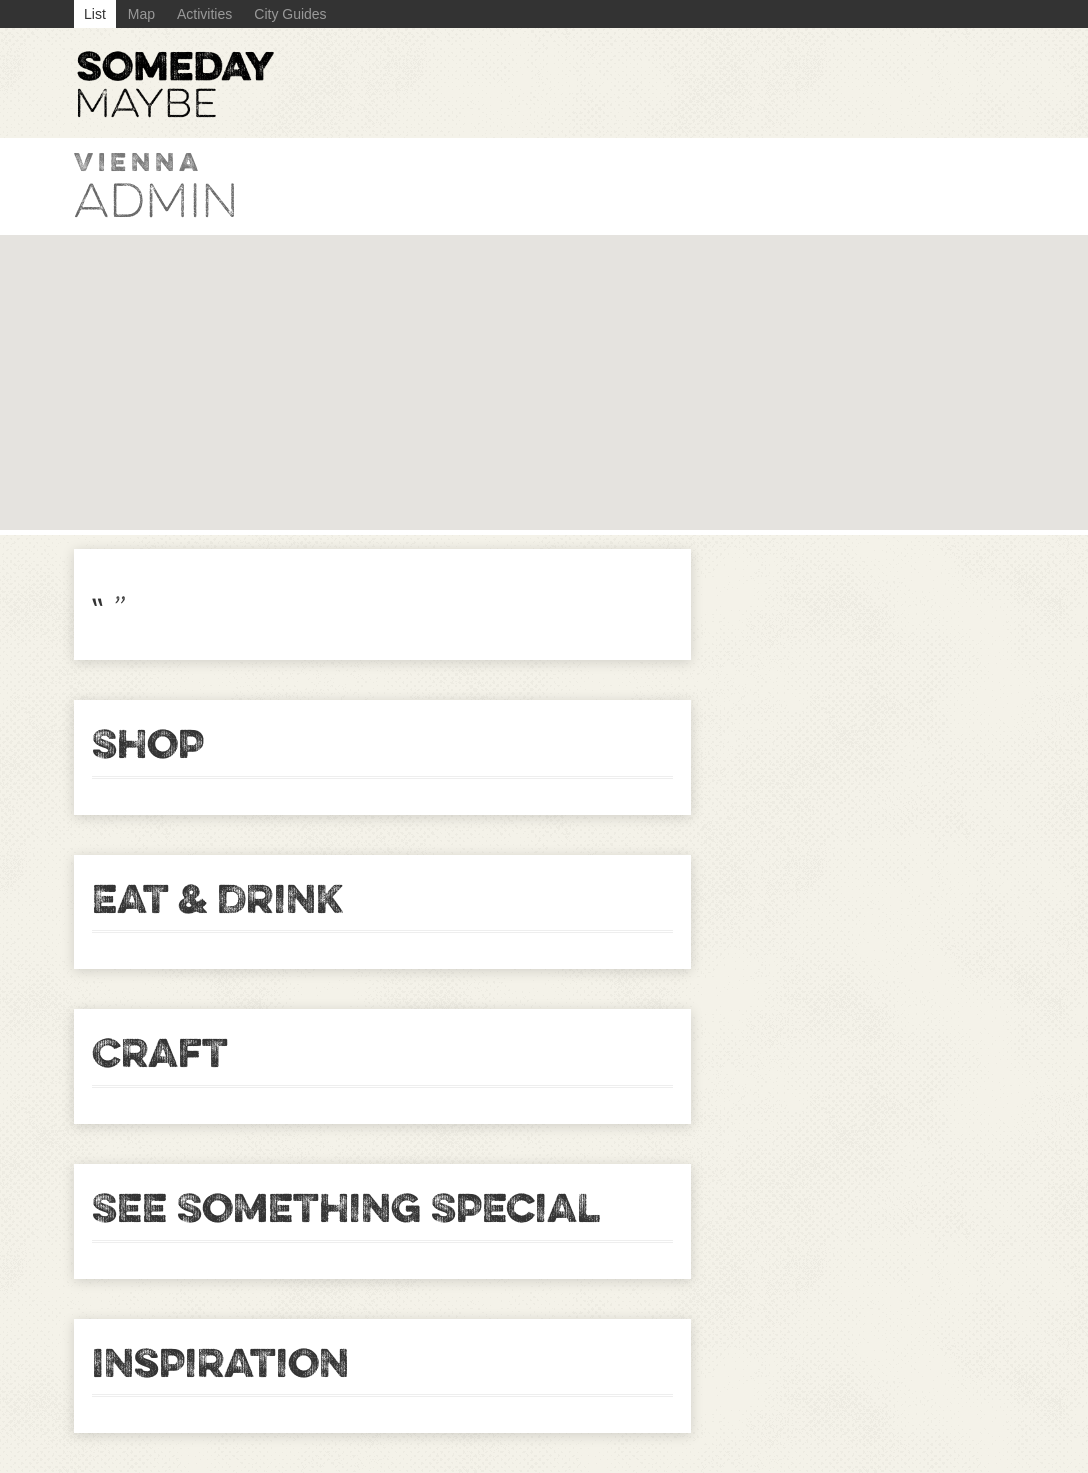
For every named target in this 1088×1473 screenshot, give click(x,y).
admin (156, 201)
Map (141, 14)
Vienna (138, 161)
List (95, 14)
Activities (204, 14)
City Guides (290, 14)
